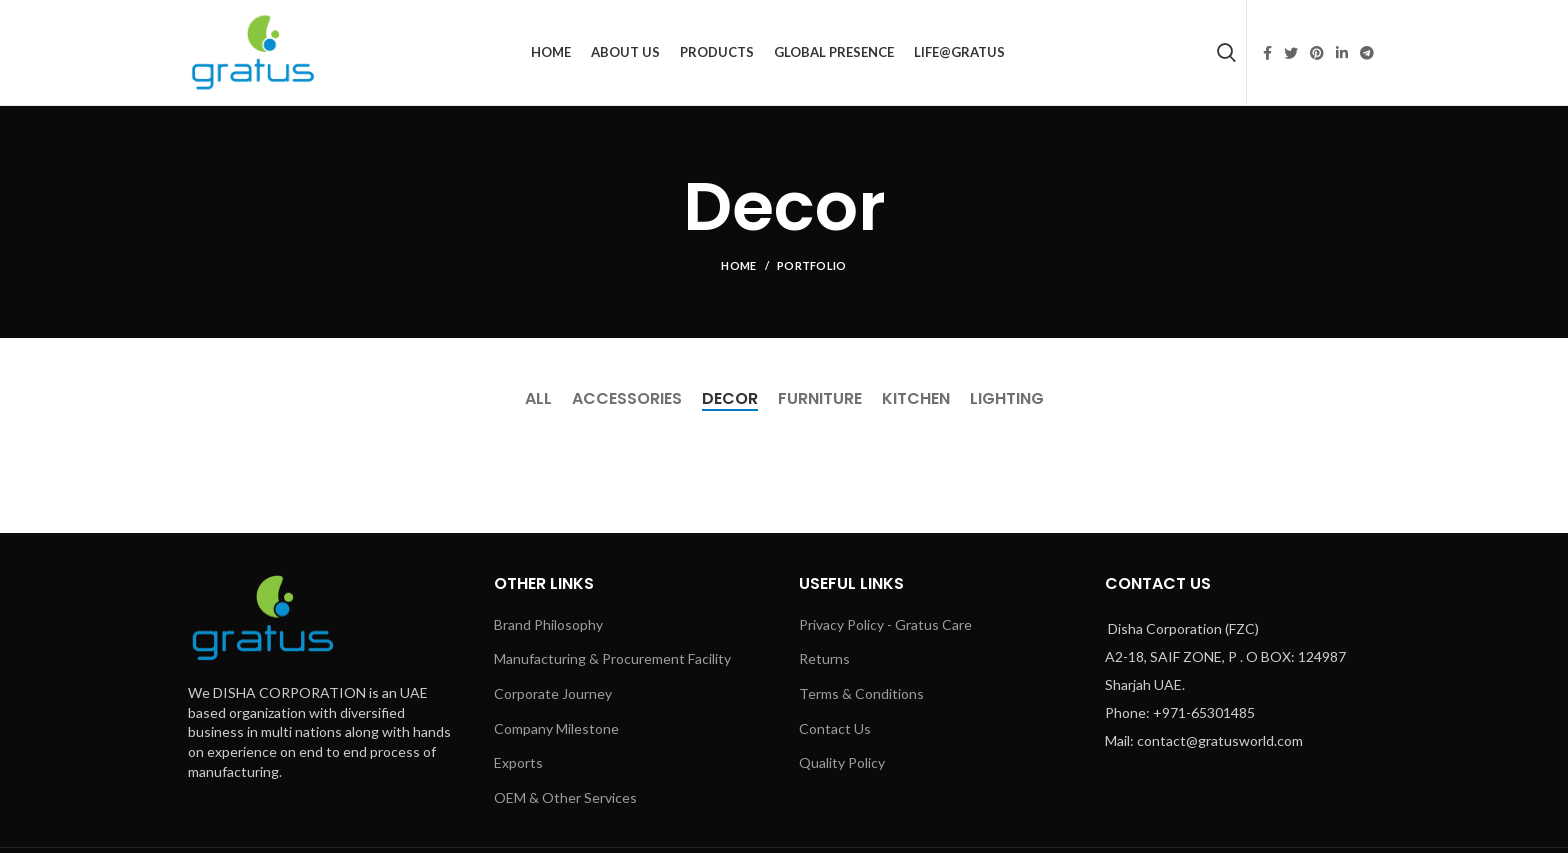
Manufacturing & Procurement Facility (612, 658)
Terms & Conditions (861, 693)
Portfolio (812, 265)
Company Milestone (556, 728)
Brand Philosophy (548, 624)
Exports (518, 762)
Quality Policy (842, 762)
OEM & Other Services (565, 797)
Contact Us (835, 728)
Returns (824, 658)
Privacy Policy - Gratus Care (885, 624)
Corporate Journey (553, 693)
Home (738, 265)
